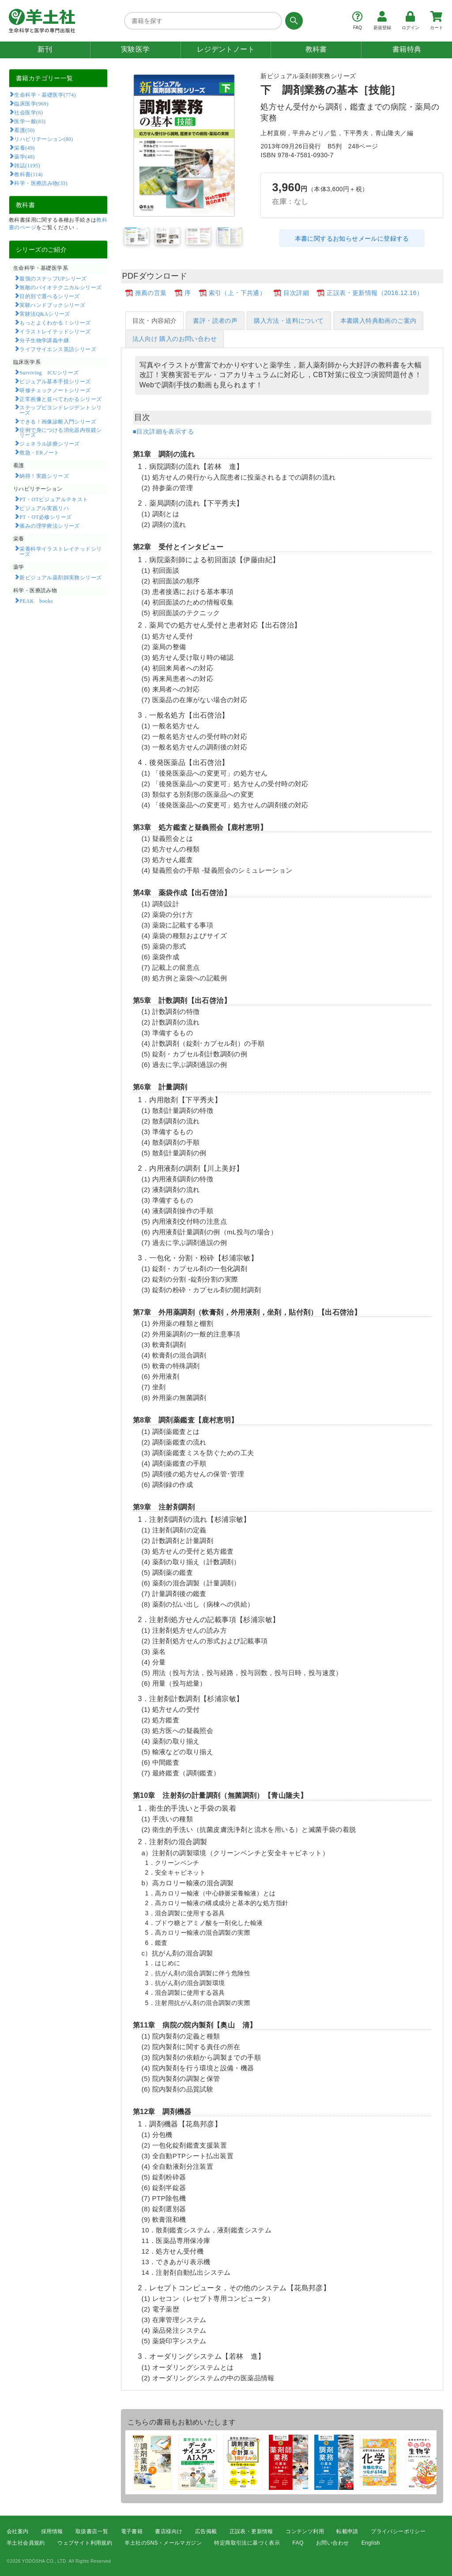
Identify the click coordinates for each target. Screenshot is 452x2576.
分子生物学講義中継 (44, 340)
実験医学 (135, 49)
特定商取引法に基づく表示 (247, 2543)
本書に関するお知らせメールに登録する (352, 238)
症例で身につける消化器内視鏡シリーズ (60, 432)
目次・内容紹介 (154, 320)
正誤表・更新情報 (251, 2531)
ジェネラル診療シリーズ (49, 443)
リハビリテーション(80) (43, 138)
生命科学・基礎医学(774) (44, 94)
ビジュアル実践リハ (44, 508)
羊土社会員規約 (26, 2543)
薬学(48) (24, 156)
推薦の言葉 (151, 292)
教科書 (316, 49)
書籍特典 (407, 49)
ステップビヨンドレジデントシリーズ (60, 410)
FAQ (298, 2543)
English (371, 2543)
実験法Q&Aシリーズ (44, 313)
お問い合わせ (332, 2543)
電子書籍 (132, 2531)
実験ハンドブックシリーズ (52, 304)
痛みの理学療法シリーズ (49, 525)
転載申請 (347, 2531)
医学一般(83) (29, 121)
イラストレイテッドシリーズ (54, 331)
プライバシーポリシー (398, 2531)
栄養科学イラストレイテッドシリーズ (60, 551)
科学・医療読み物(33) (41, 182)
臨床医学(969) (31, 103)
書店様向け (168, 2531)
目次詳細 (296, 292)
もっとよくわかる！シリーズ (54, 322)
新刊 (45, 49)
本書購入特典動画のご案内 (378, 320)
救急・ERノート (39, 452)
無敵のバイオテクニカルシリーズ (60, 287)
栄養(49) (24, 147)
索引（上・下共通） (237, 292)
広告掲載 (206, 2531)
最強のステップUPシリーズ (53, 278)
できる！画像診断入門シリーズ (57, 421)
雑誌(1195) (27, 165)
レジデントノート (226, 49)
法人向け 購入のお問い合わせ (174, 338)
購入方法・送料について (289, 320)
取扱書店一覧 (91, 2531)
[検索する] (292, 21)
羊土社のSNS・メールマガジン (163, 2543)
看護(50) (24, 129)
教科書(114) (28, 174)
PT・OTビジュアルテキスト (53, 499)
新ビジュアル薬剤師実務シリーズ (60, 577)
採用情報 (52, 2531)
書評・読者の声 (215, 320)
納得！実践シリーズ (44, 475)
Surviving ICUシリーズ (49, 372)
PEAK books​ (36, 600)
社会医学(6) (28, 112)
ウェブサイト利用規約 (84, 2543)
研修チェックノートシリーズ (54, 390)
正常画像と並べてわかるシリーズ (60, 398)
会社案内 (18, 2531)
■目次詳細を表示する (163, 431)
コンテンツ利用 (305, 2531)
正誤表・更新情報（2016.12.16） (375, 292)
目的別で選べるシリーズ (49, 296)
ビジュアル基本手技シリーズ (54, 381)
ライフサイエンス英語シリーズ (57, 349)
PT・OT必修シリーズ (45, 516)
